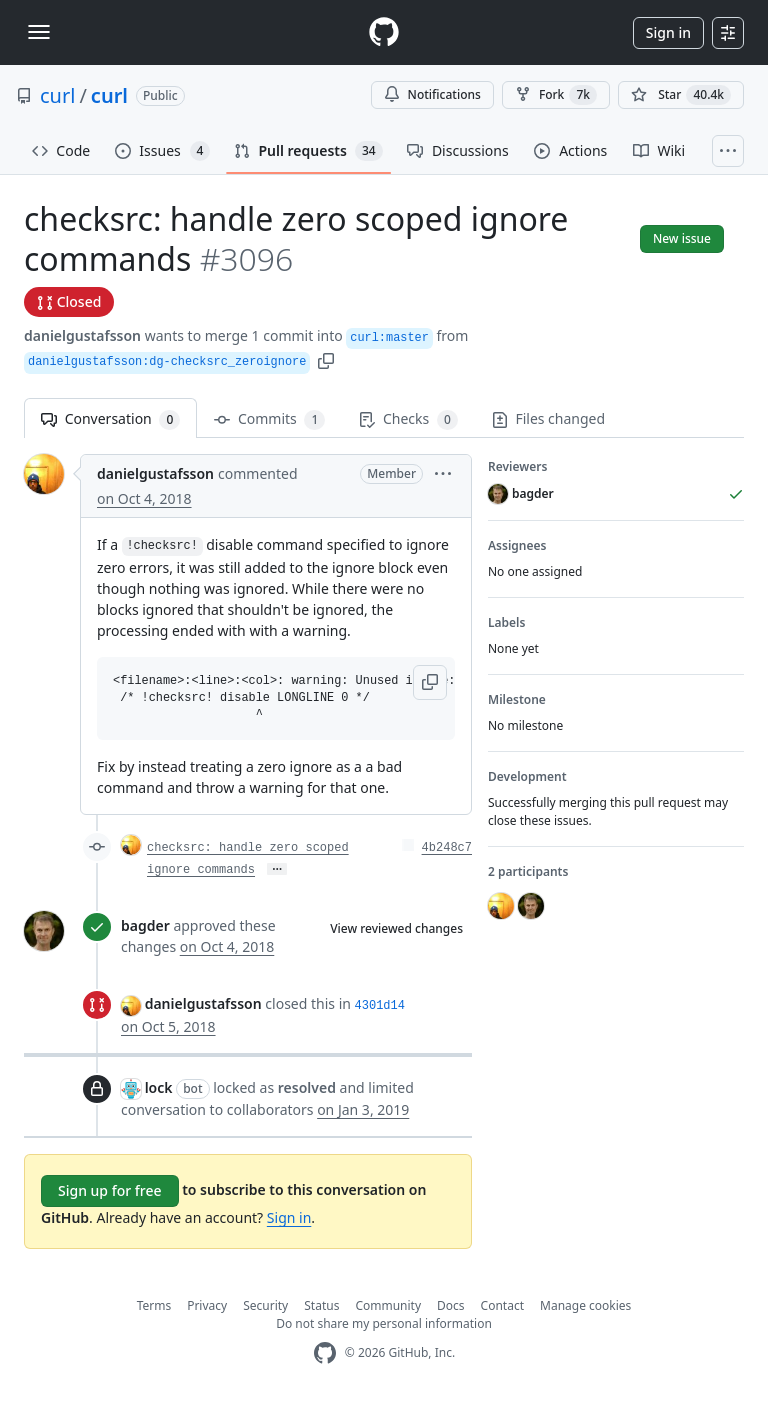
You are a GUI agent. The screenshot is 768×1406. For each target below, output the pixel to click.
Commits (269, 419)
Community (388, 1305)
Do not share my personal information (384, 1323)
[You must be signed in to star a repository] (681, 95)
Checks (408, 419)
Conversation (110, 419)
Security (265, 1305)
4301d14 (380, 1006)
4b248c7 (447, 848)
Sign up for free (110, 1190)
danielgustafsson (82, 335)
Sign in (668, 32)
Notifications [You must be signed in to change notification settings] (432, 94)
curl (57, 95)
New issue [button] (682, 238)
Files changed (548, 418)
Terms (154, 1305)
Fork (556, 95)
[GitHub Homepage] (325, 1353)
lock (159, 1087)
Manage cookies (585, 1305)
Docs (451, 1305)
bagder (145, 925)
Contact (502, 1305)
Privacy (207, 1305)
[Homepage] (384, 32)
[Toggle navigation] (39, 32)
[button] (326, 359)
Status (321, 1305)
